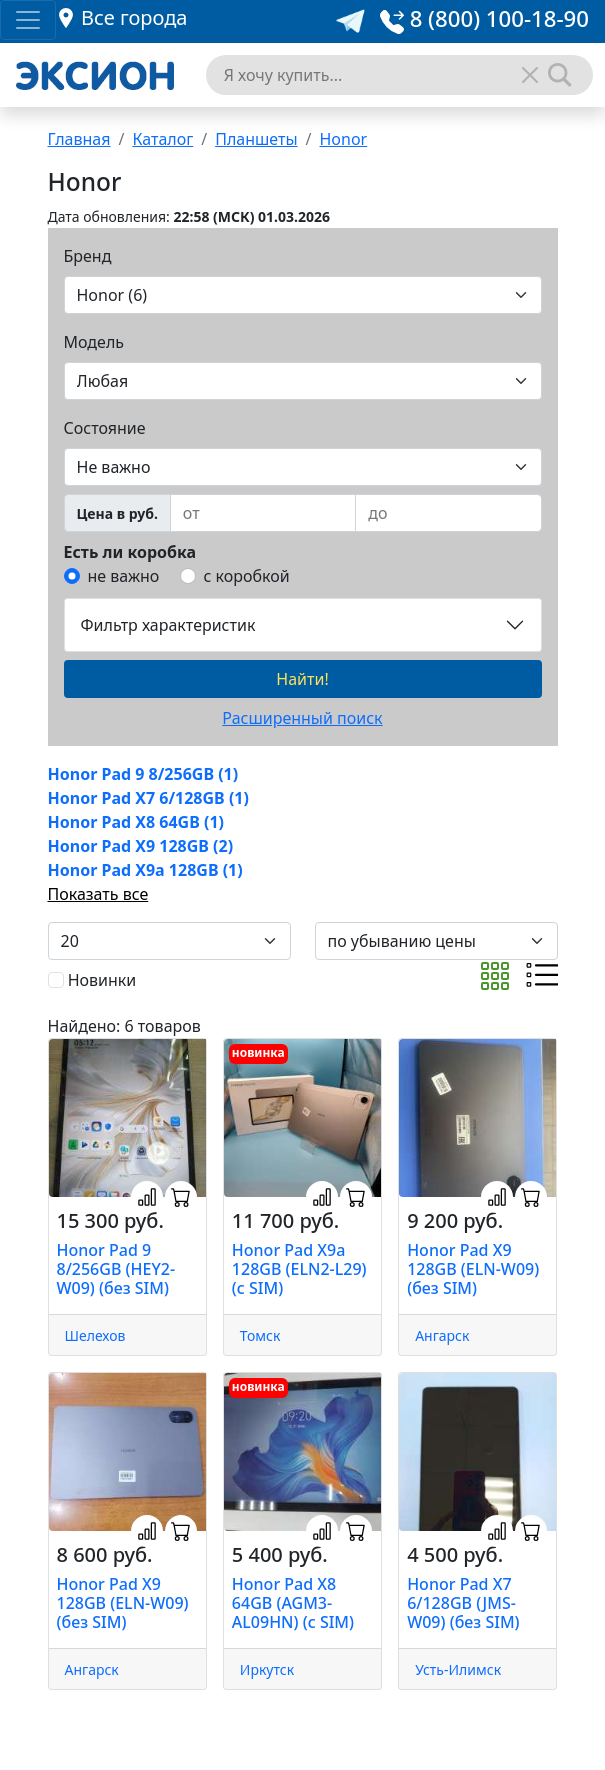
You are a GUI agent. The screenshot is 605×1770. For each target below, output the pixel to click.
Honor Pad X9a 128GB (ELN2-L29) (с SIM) (299, 1269)
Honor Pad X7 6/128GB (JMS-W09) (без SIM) (463, 1603)
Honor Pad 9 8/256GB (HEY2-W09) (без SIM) (116, 1269)
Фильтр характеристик (168, 625)
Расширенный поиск (302, 718)
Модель (94, 342)
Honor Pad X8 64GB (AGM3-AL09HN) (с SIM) (293, 1603)
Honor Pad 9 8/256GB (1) (143, 774)
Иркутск (267, 1669)
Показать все (98, 894)
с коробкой (247, 576)
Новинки (102, 980)
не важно (124, 576)
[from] (263, 513)
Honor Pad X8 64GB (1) (136, 822)
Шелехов (95, 1335)
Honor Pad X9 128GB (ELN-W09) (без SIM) (473, 1269)
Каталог (162, 139)
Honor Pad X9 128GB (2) (141, 846)
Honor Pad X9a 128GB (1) (145, 870)
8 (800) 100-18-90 (484, 18)
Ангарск (442, 1335)
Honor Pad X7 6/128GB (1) (148, 798)
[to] (448, 513)
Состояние (105, 428)
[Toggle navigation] (28, 20)
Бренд (88, 256)
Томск (260, 1335)
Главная (79, 139)
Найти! (302, 679)
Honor (344, 139)
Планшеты (256, 139)
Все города (134, 17)
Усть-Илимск (458, 1669)
